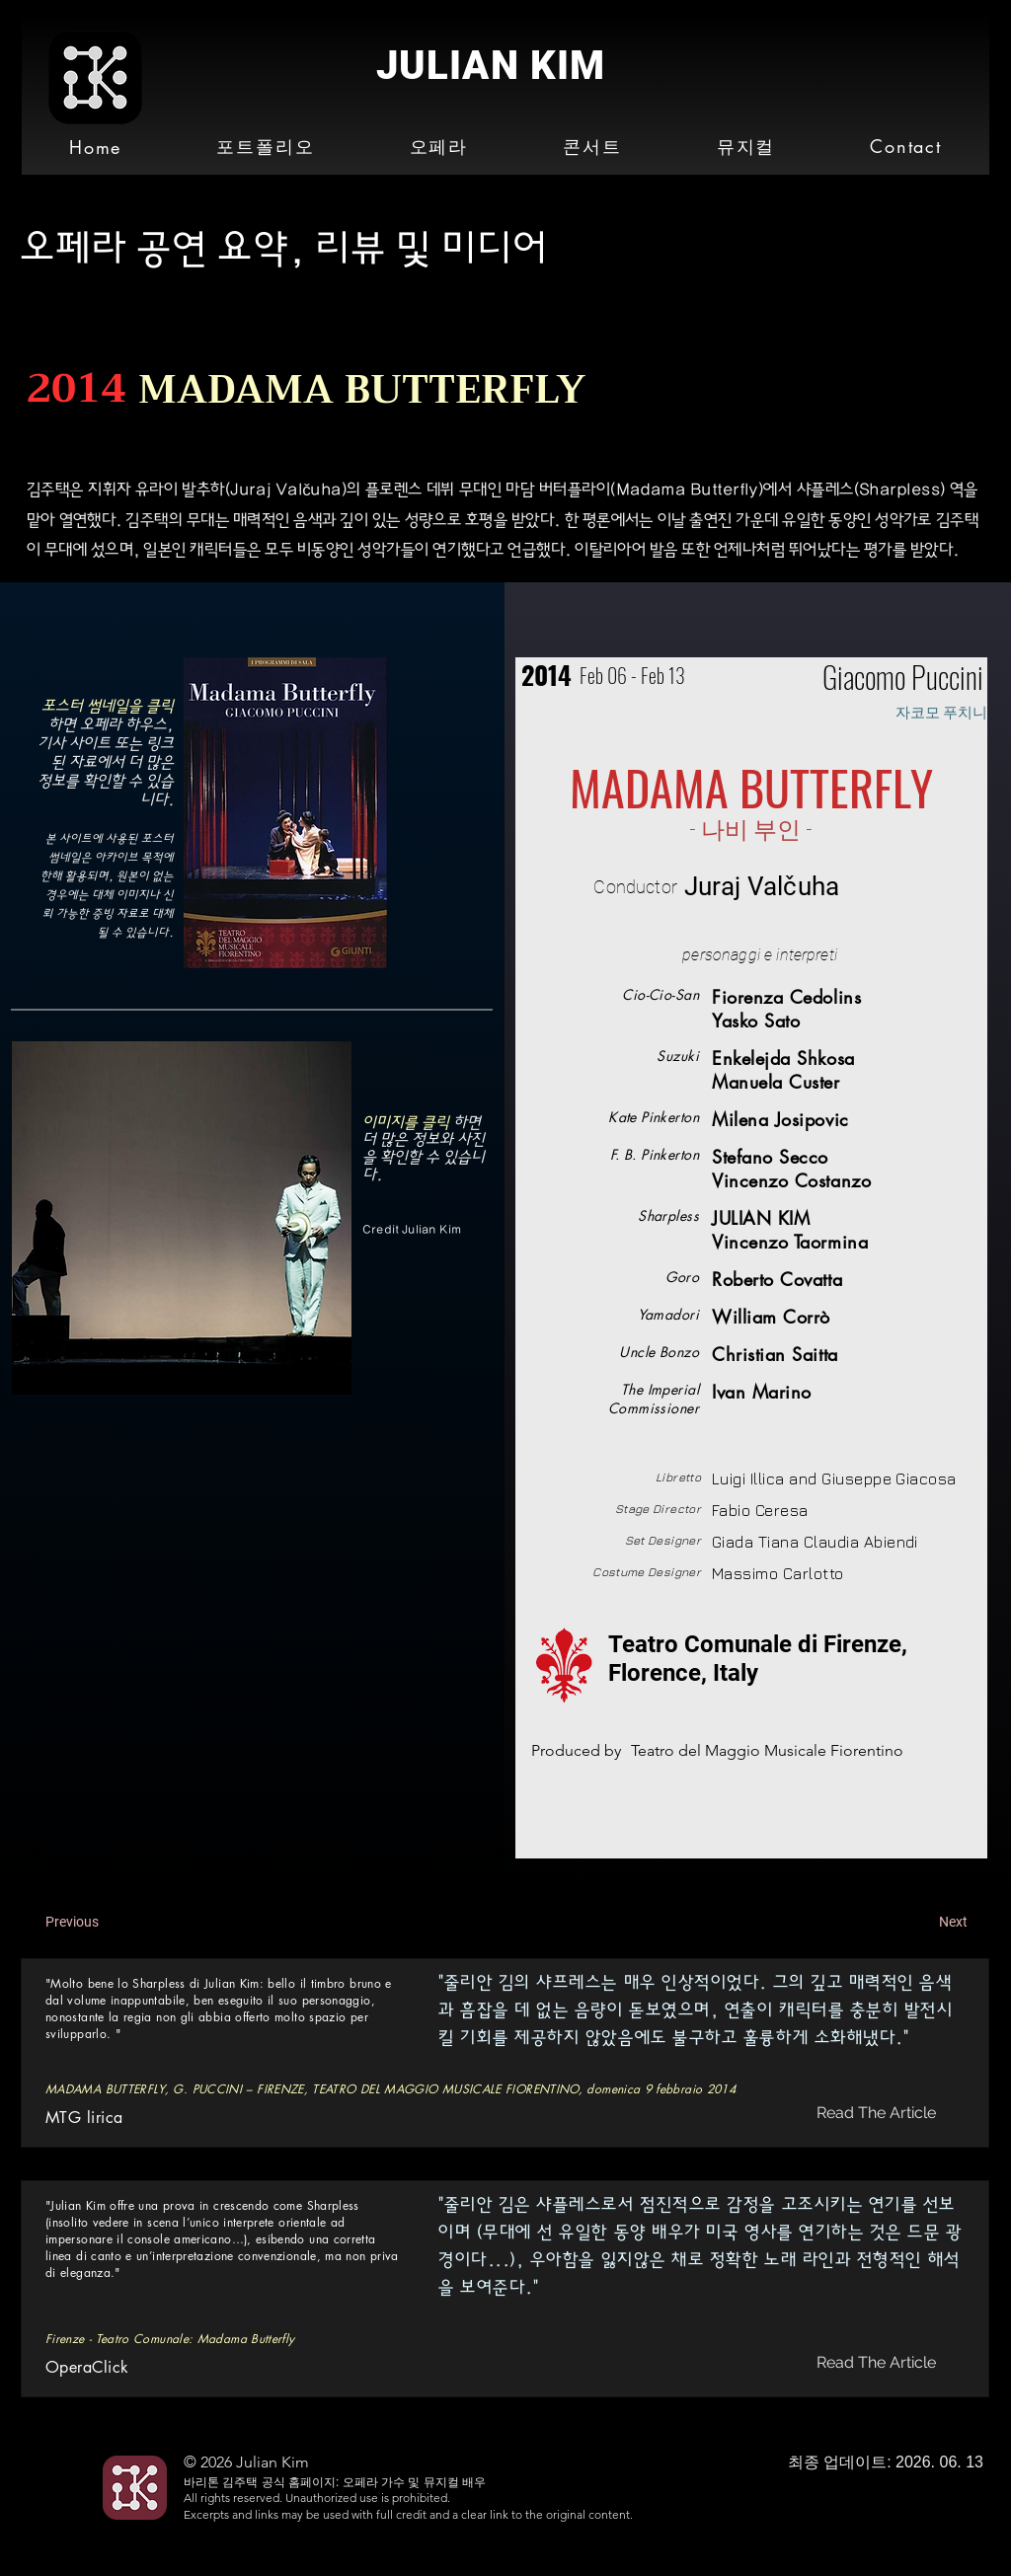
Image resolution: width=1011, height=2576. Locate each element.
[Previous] (110, 1922)
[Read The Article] (878, 2113)
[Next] (918, 1922)
